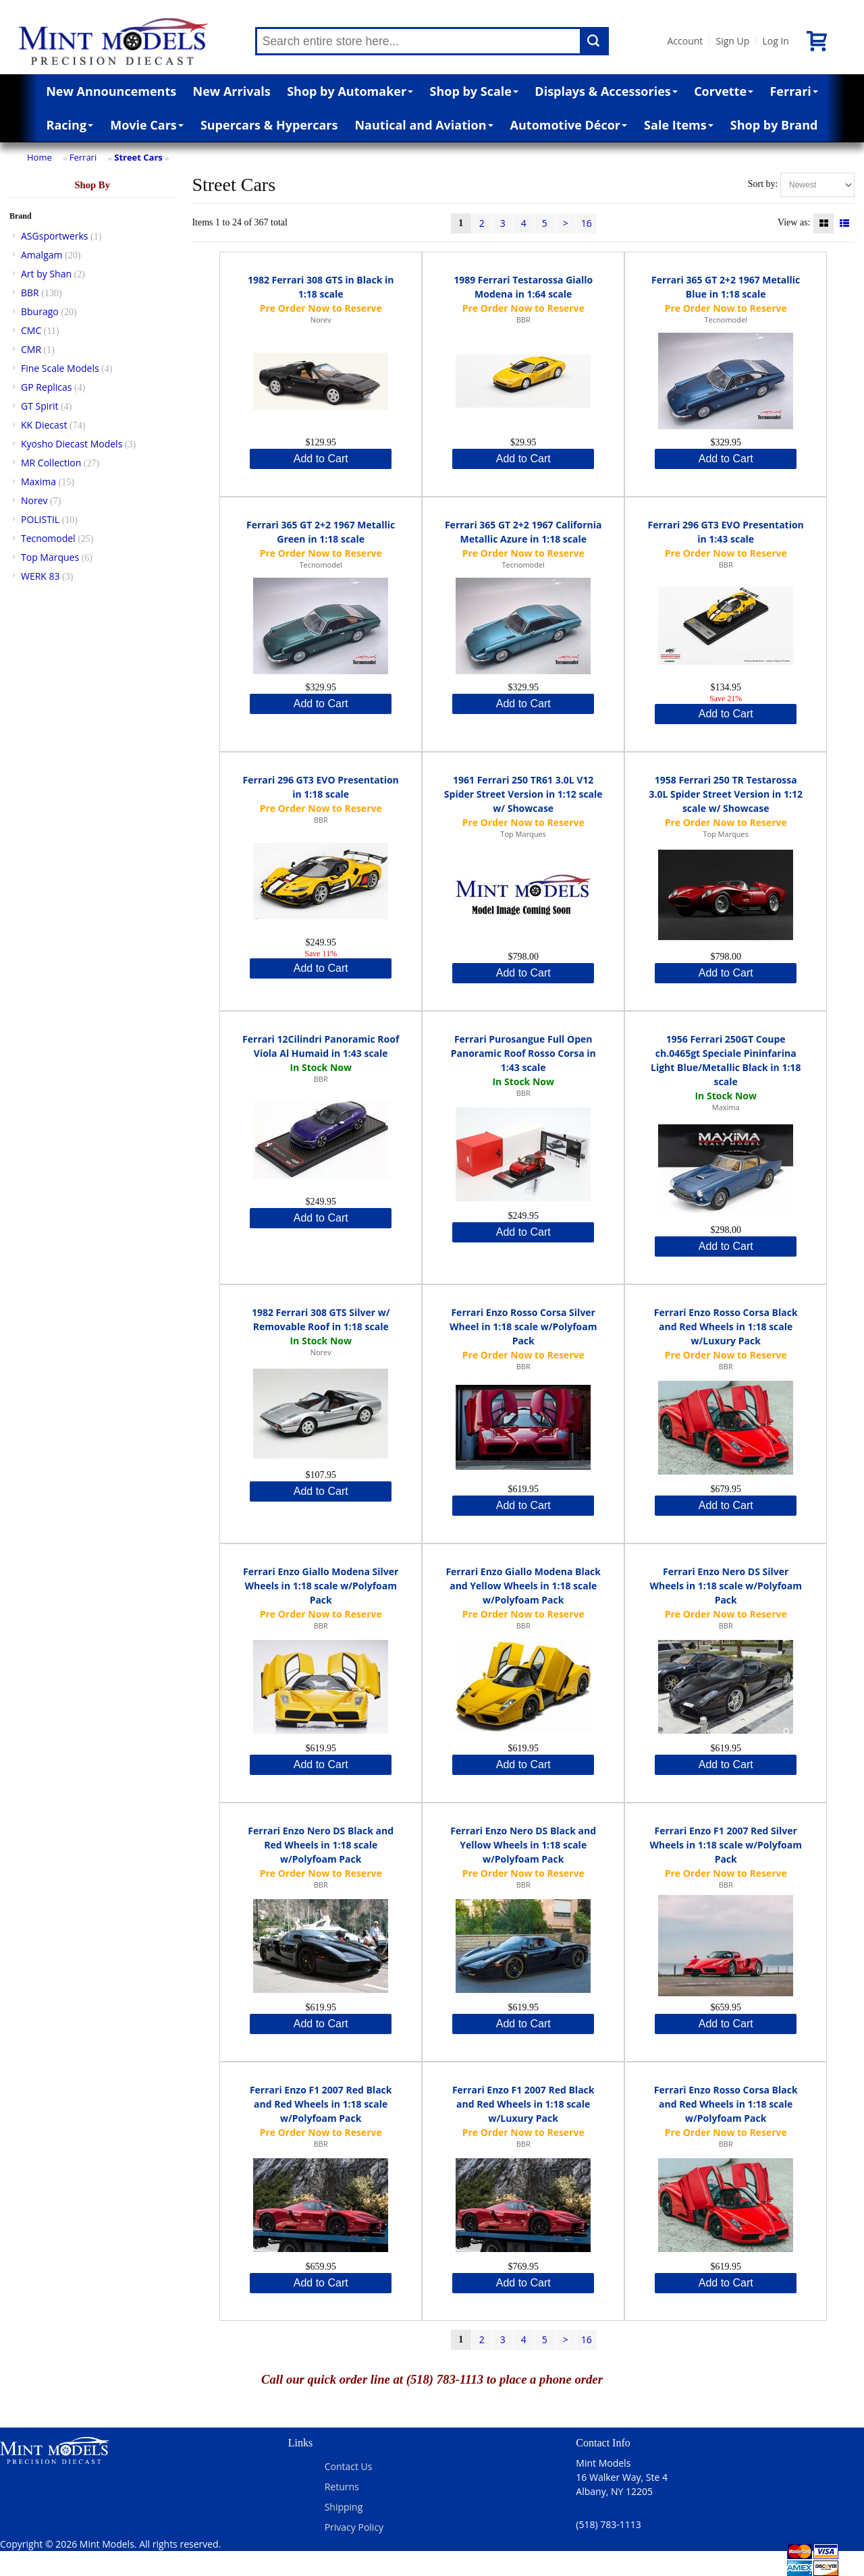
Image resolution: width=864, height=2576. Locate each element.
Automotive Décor (568, 125)
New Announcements (111, 91)
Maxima (38, 481)
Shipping (344, 2506)
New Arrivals (232, 91)
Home (39, 157)
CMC (31, 330)
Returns (342, 2486)
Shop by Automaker (350, 91)
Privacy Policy (354, 2527)
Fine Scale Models (60, 368)
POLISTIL (40, 519)
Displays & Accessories (606, 91)
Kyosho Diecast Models (71, 443)
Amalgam (41, 254)
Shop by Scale (474, 91)
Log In (775, 40)
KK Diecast (44, 424)
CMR (31, 349)
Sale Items (678, 125)
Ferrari (793, 91)
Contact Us (349, 2466)
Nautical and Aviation (423, 125)
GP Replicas (46, 387)
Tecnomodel (48, 538)
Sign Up (732, 40)
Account (685, 40)
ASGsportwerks (54, 235)
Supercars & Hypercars (269, 125)
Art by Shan (46, 273)
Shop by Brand (774, 125)
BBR (30, 292)
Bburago (40, 311)
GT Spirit (40, 406)
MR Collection (51, 462)
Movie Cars (147, 125)
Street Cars (138, 157)
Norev (34, 500)
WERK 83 (40, 576)
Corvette (723, 91)
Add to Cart (321, 458)
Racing (70, 125)
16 (586, 223)
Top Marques (50, 557)
